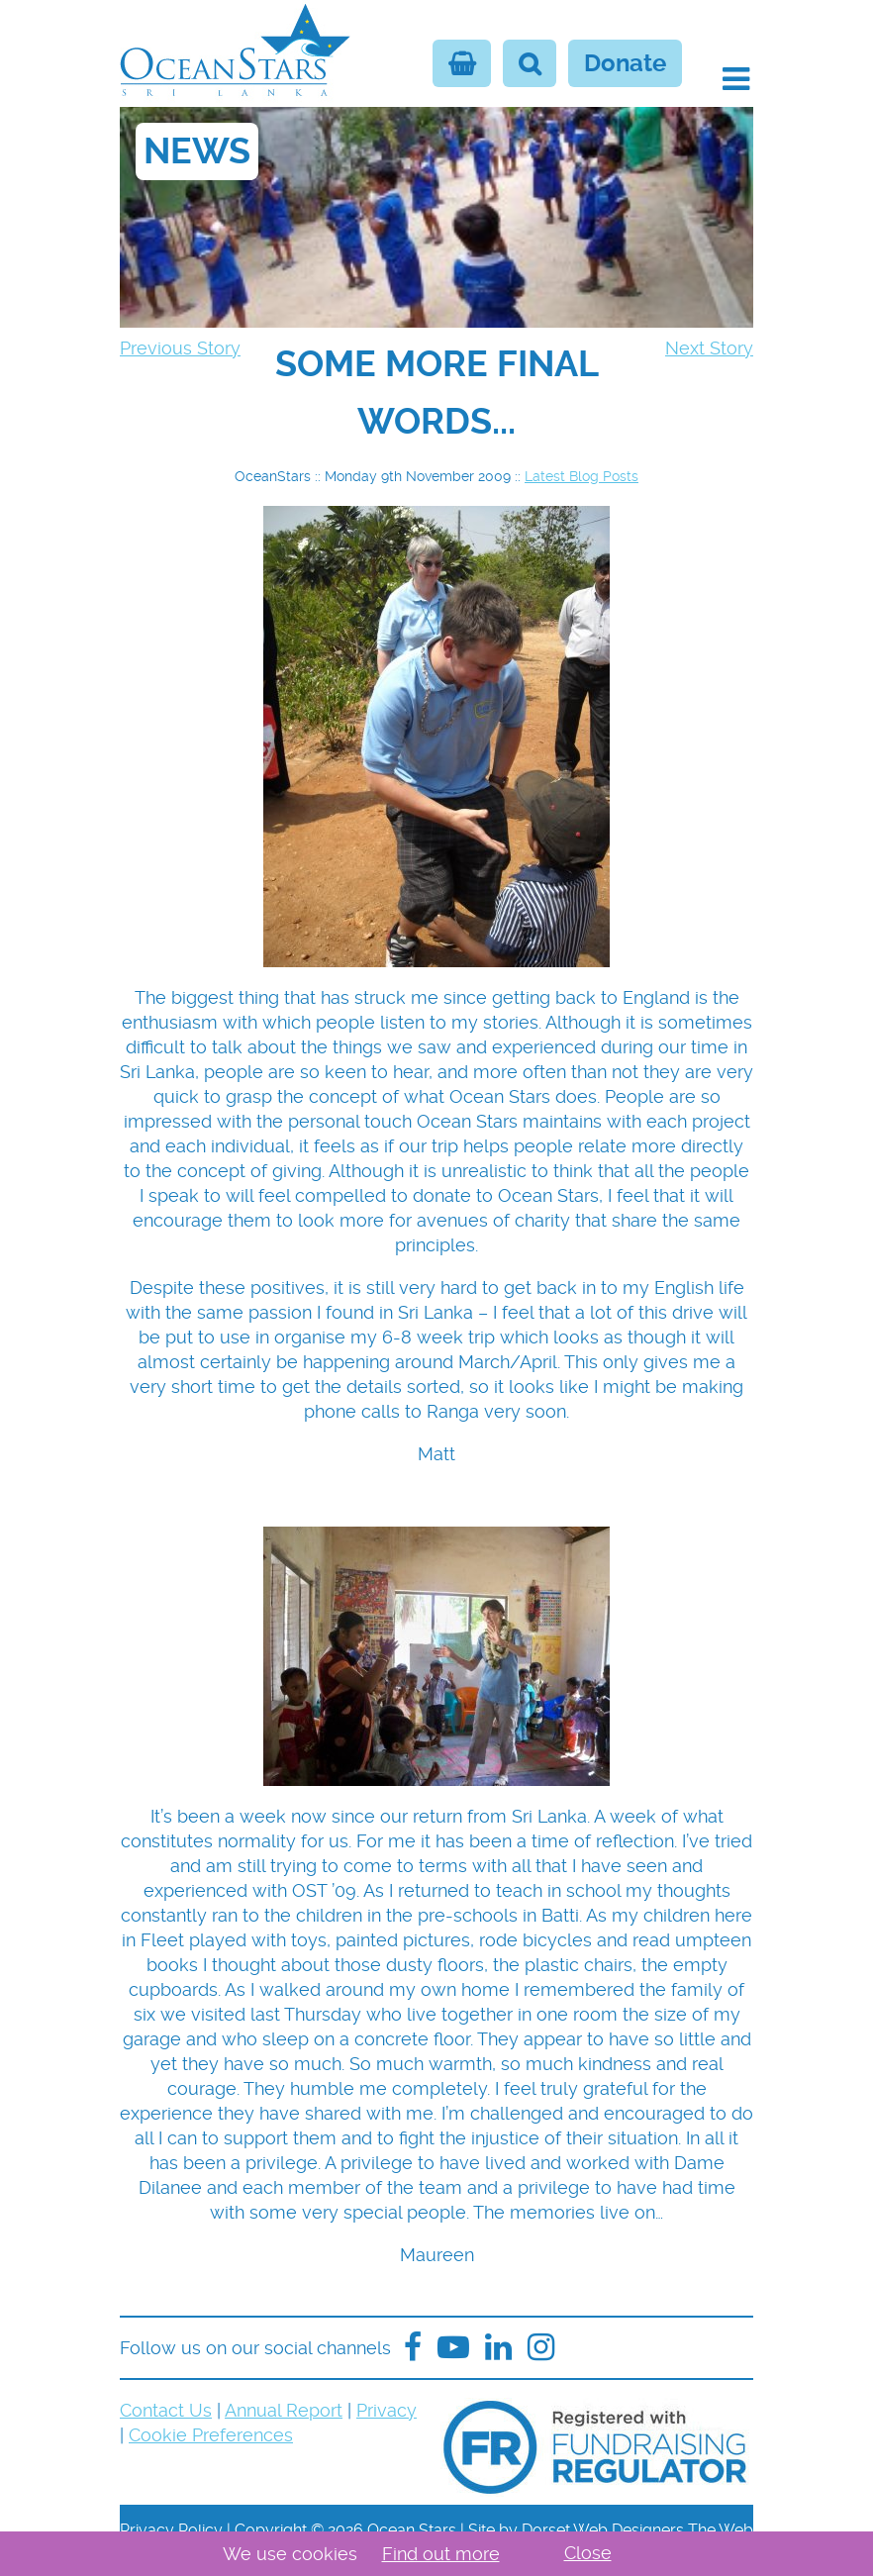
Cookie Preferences (211, 2435)
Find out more (441, 2553)
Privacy (386, 2410)
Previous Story (180, 348)
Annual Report (283, 2410)
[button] (736, 79)
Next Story (709, 348)
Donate (625, 63)
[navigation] (436, 393)
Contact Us (166, 2410)
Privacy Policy (171, 2530)
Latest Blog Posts (581, 476)
